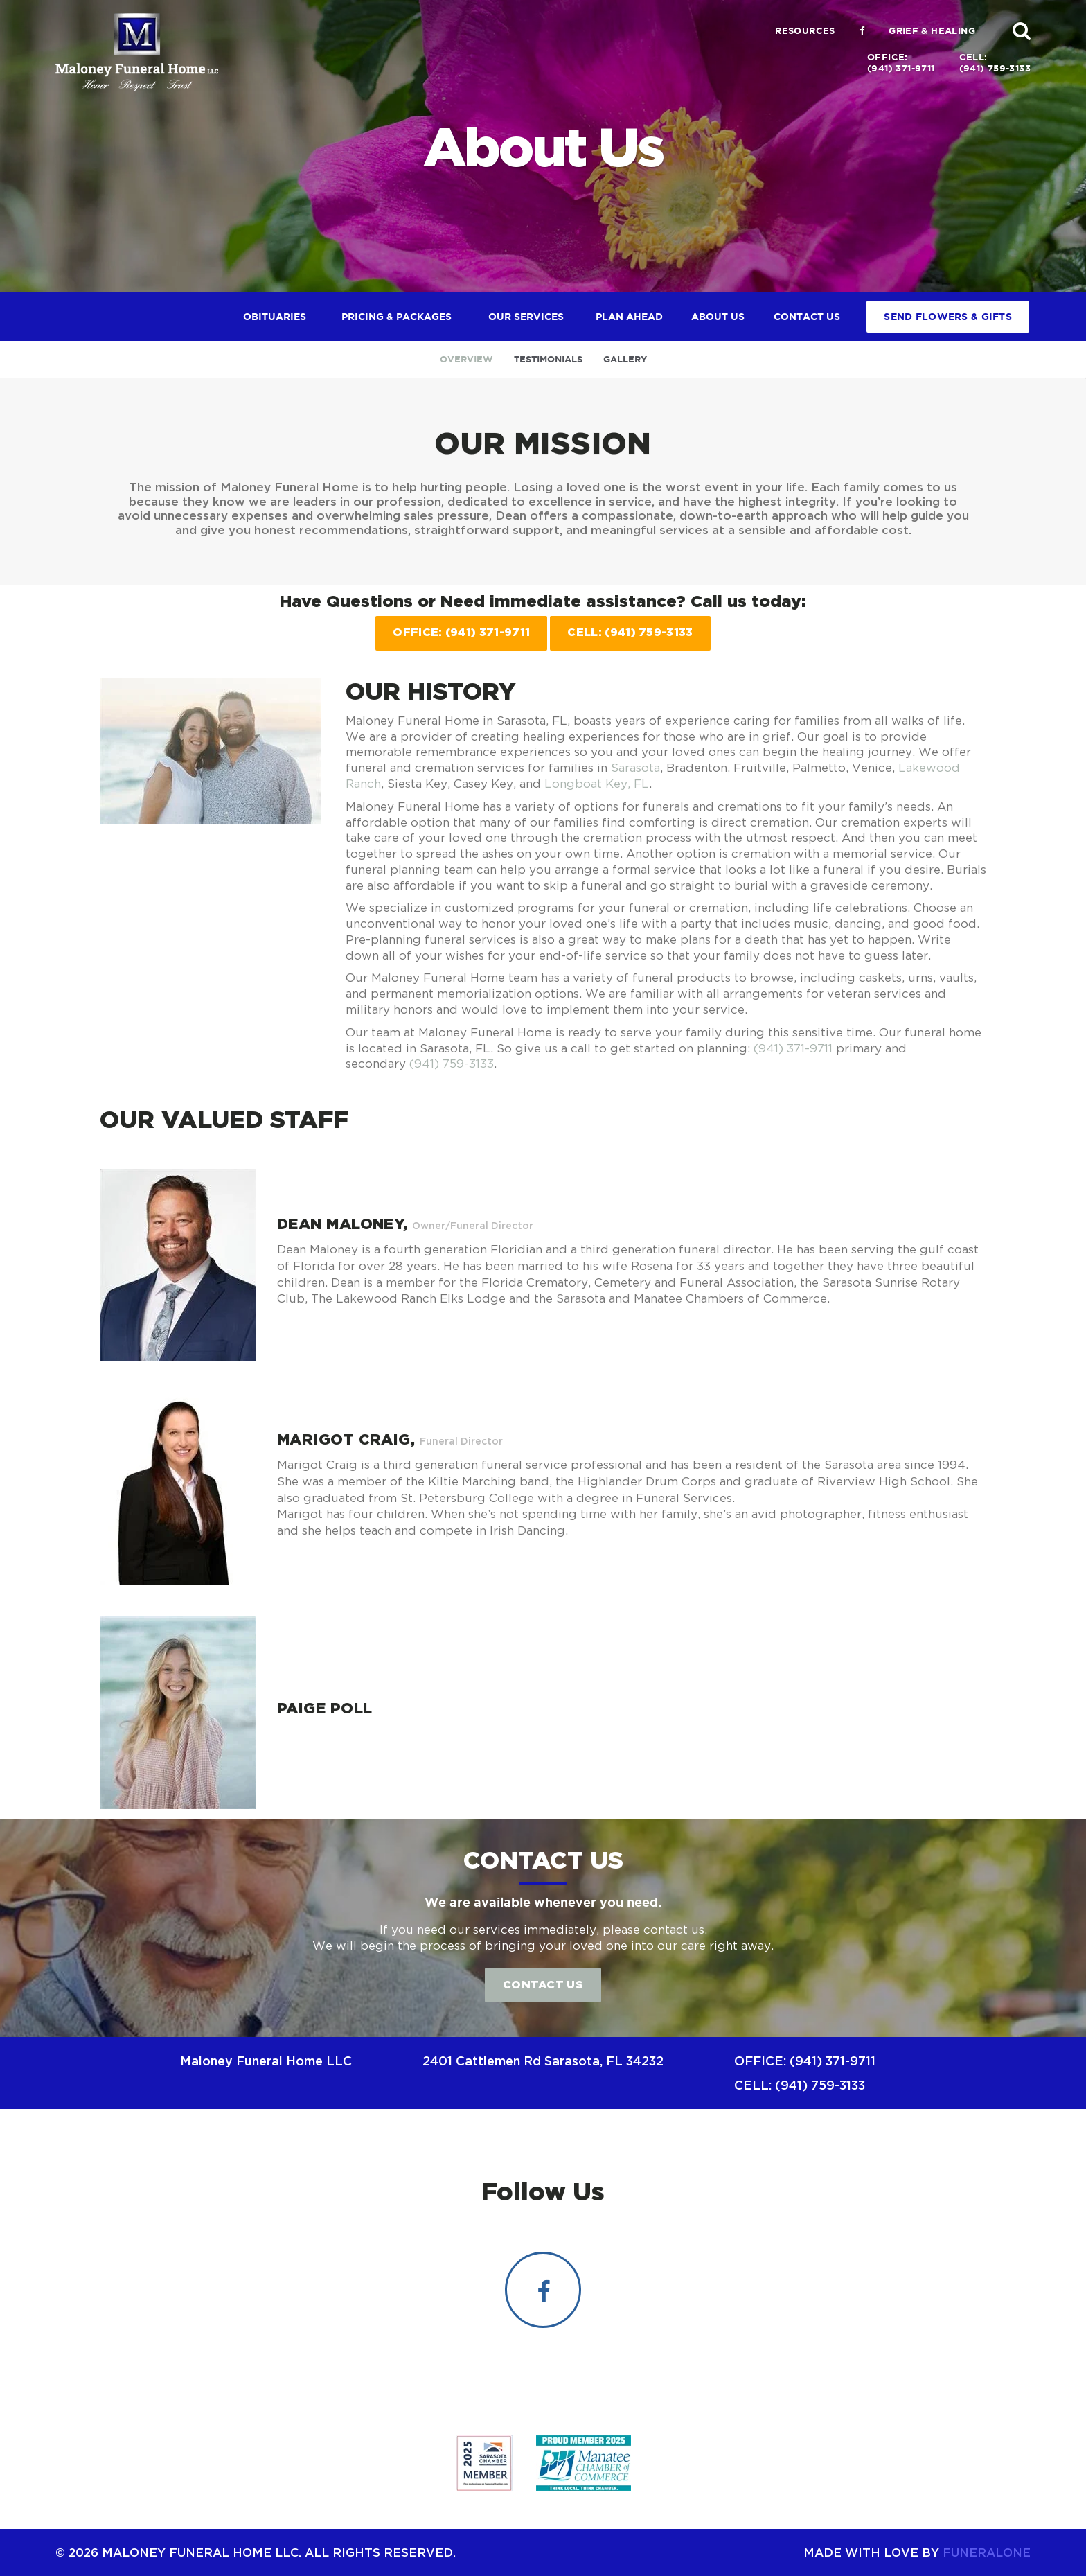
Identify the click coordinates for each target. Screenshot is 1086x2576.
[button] (1022, 30)
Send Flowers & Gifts (948, 316)
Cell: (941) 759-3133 (630, 632)
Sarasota (635, 767)
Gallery (625, 359)
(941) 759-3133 (451, 1063)
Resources (805, 31)
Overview (466, 359)
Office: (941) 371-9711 (461, 632)
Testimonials (548, 359)
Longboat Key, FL (596, 783)
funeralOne (987, 2552)
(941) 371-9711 (793, 1048)
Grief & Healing (932, 31)
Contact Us (543, 1984)
